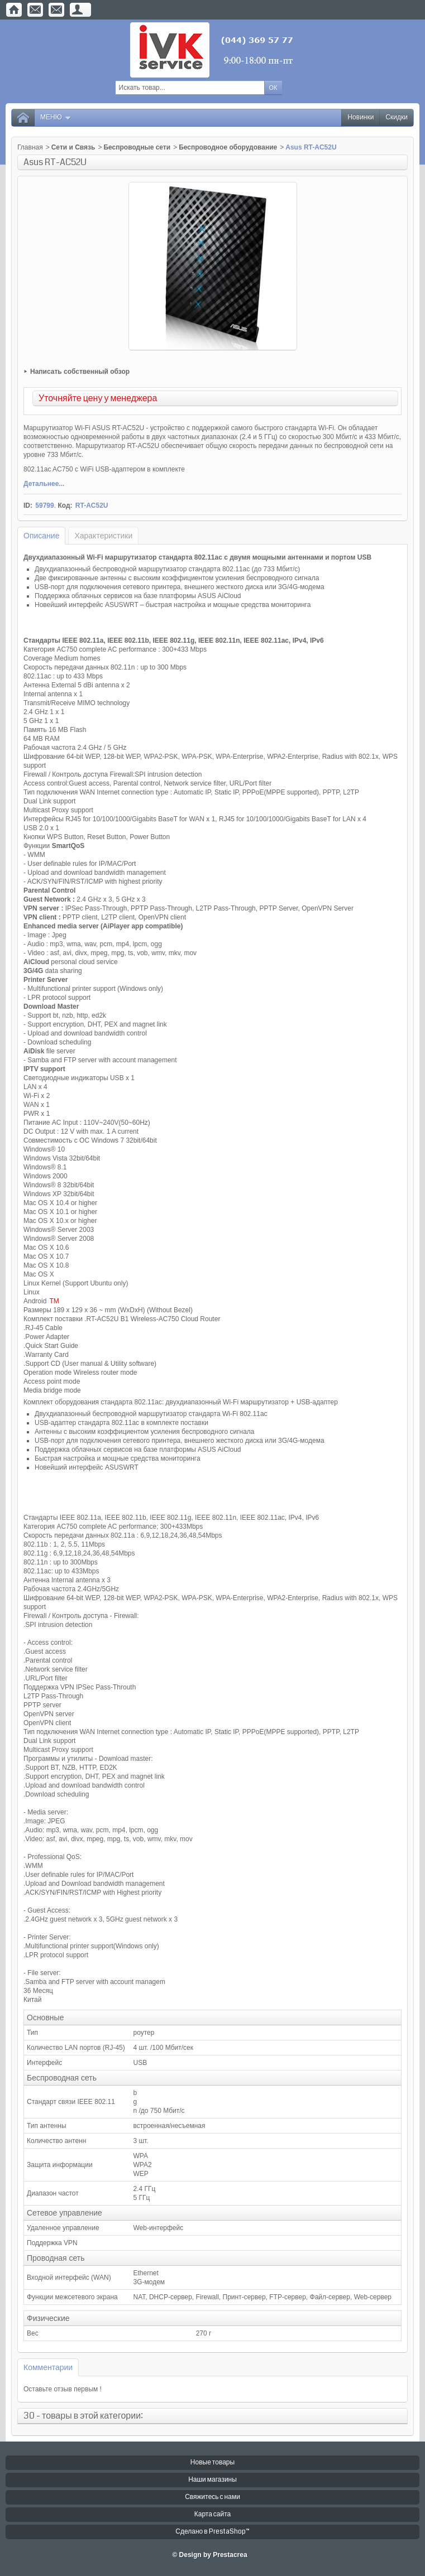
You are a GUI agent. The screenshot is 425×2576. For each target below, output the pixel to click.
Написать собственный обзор (80, 371)
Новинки (360, 117)
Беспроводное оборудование (228, 147)
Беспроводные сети (136, 147)
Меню (55, 117)
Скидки (396, 117)
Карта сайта (212, 2514)
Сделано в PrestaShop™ (212, 2531)
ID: (27, 505)
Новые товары (212, 2462)
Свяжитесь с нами (212, 2497)
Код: (65, 505)
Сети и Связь (73, 147)
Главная (30, 147)
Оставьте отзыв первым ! (62, 2389)
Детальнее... (43, 484)
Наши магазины (212, 2479)
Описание (41, 535)
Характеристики (103, 535)
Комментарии (48, 2367)
